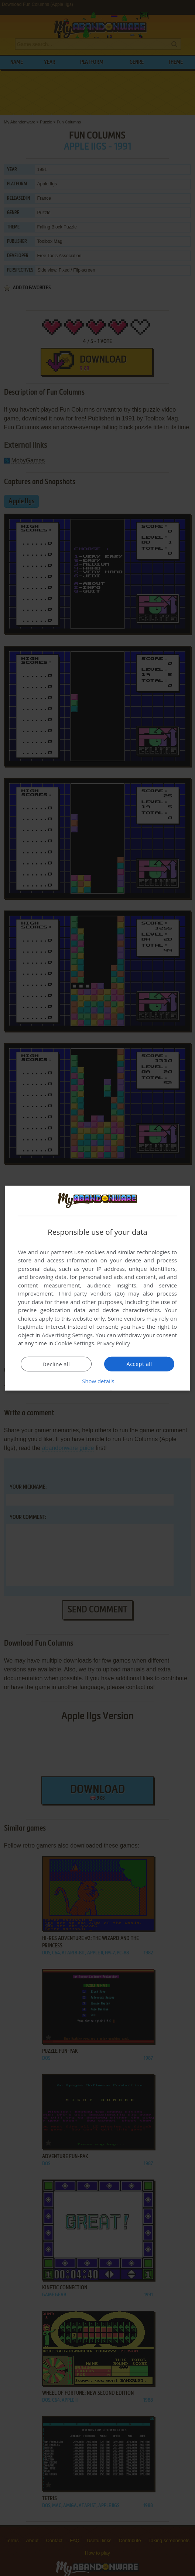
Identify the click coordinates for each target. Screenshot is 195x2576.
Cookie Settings (74, 1343)
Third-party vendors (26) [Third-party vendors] (91, 1293)
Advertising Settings (67, 1335)
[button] (97, 1381)
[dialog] (97, 1287)
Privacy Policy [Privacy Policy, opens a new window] (114, 1343)
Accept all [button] (139, 1363)
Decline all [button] (56, 1364)
